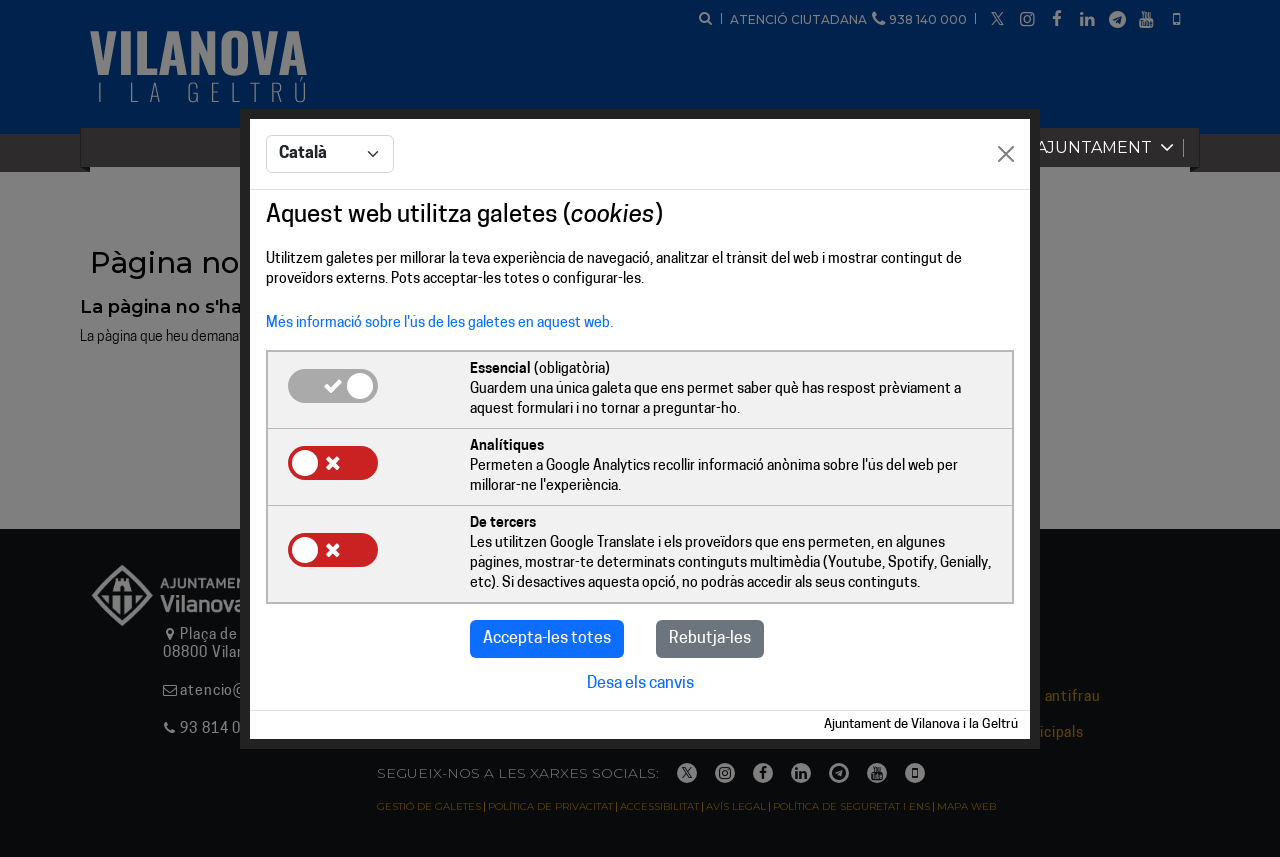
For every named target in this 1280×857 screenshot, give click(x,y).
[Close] (1006, 154)
